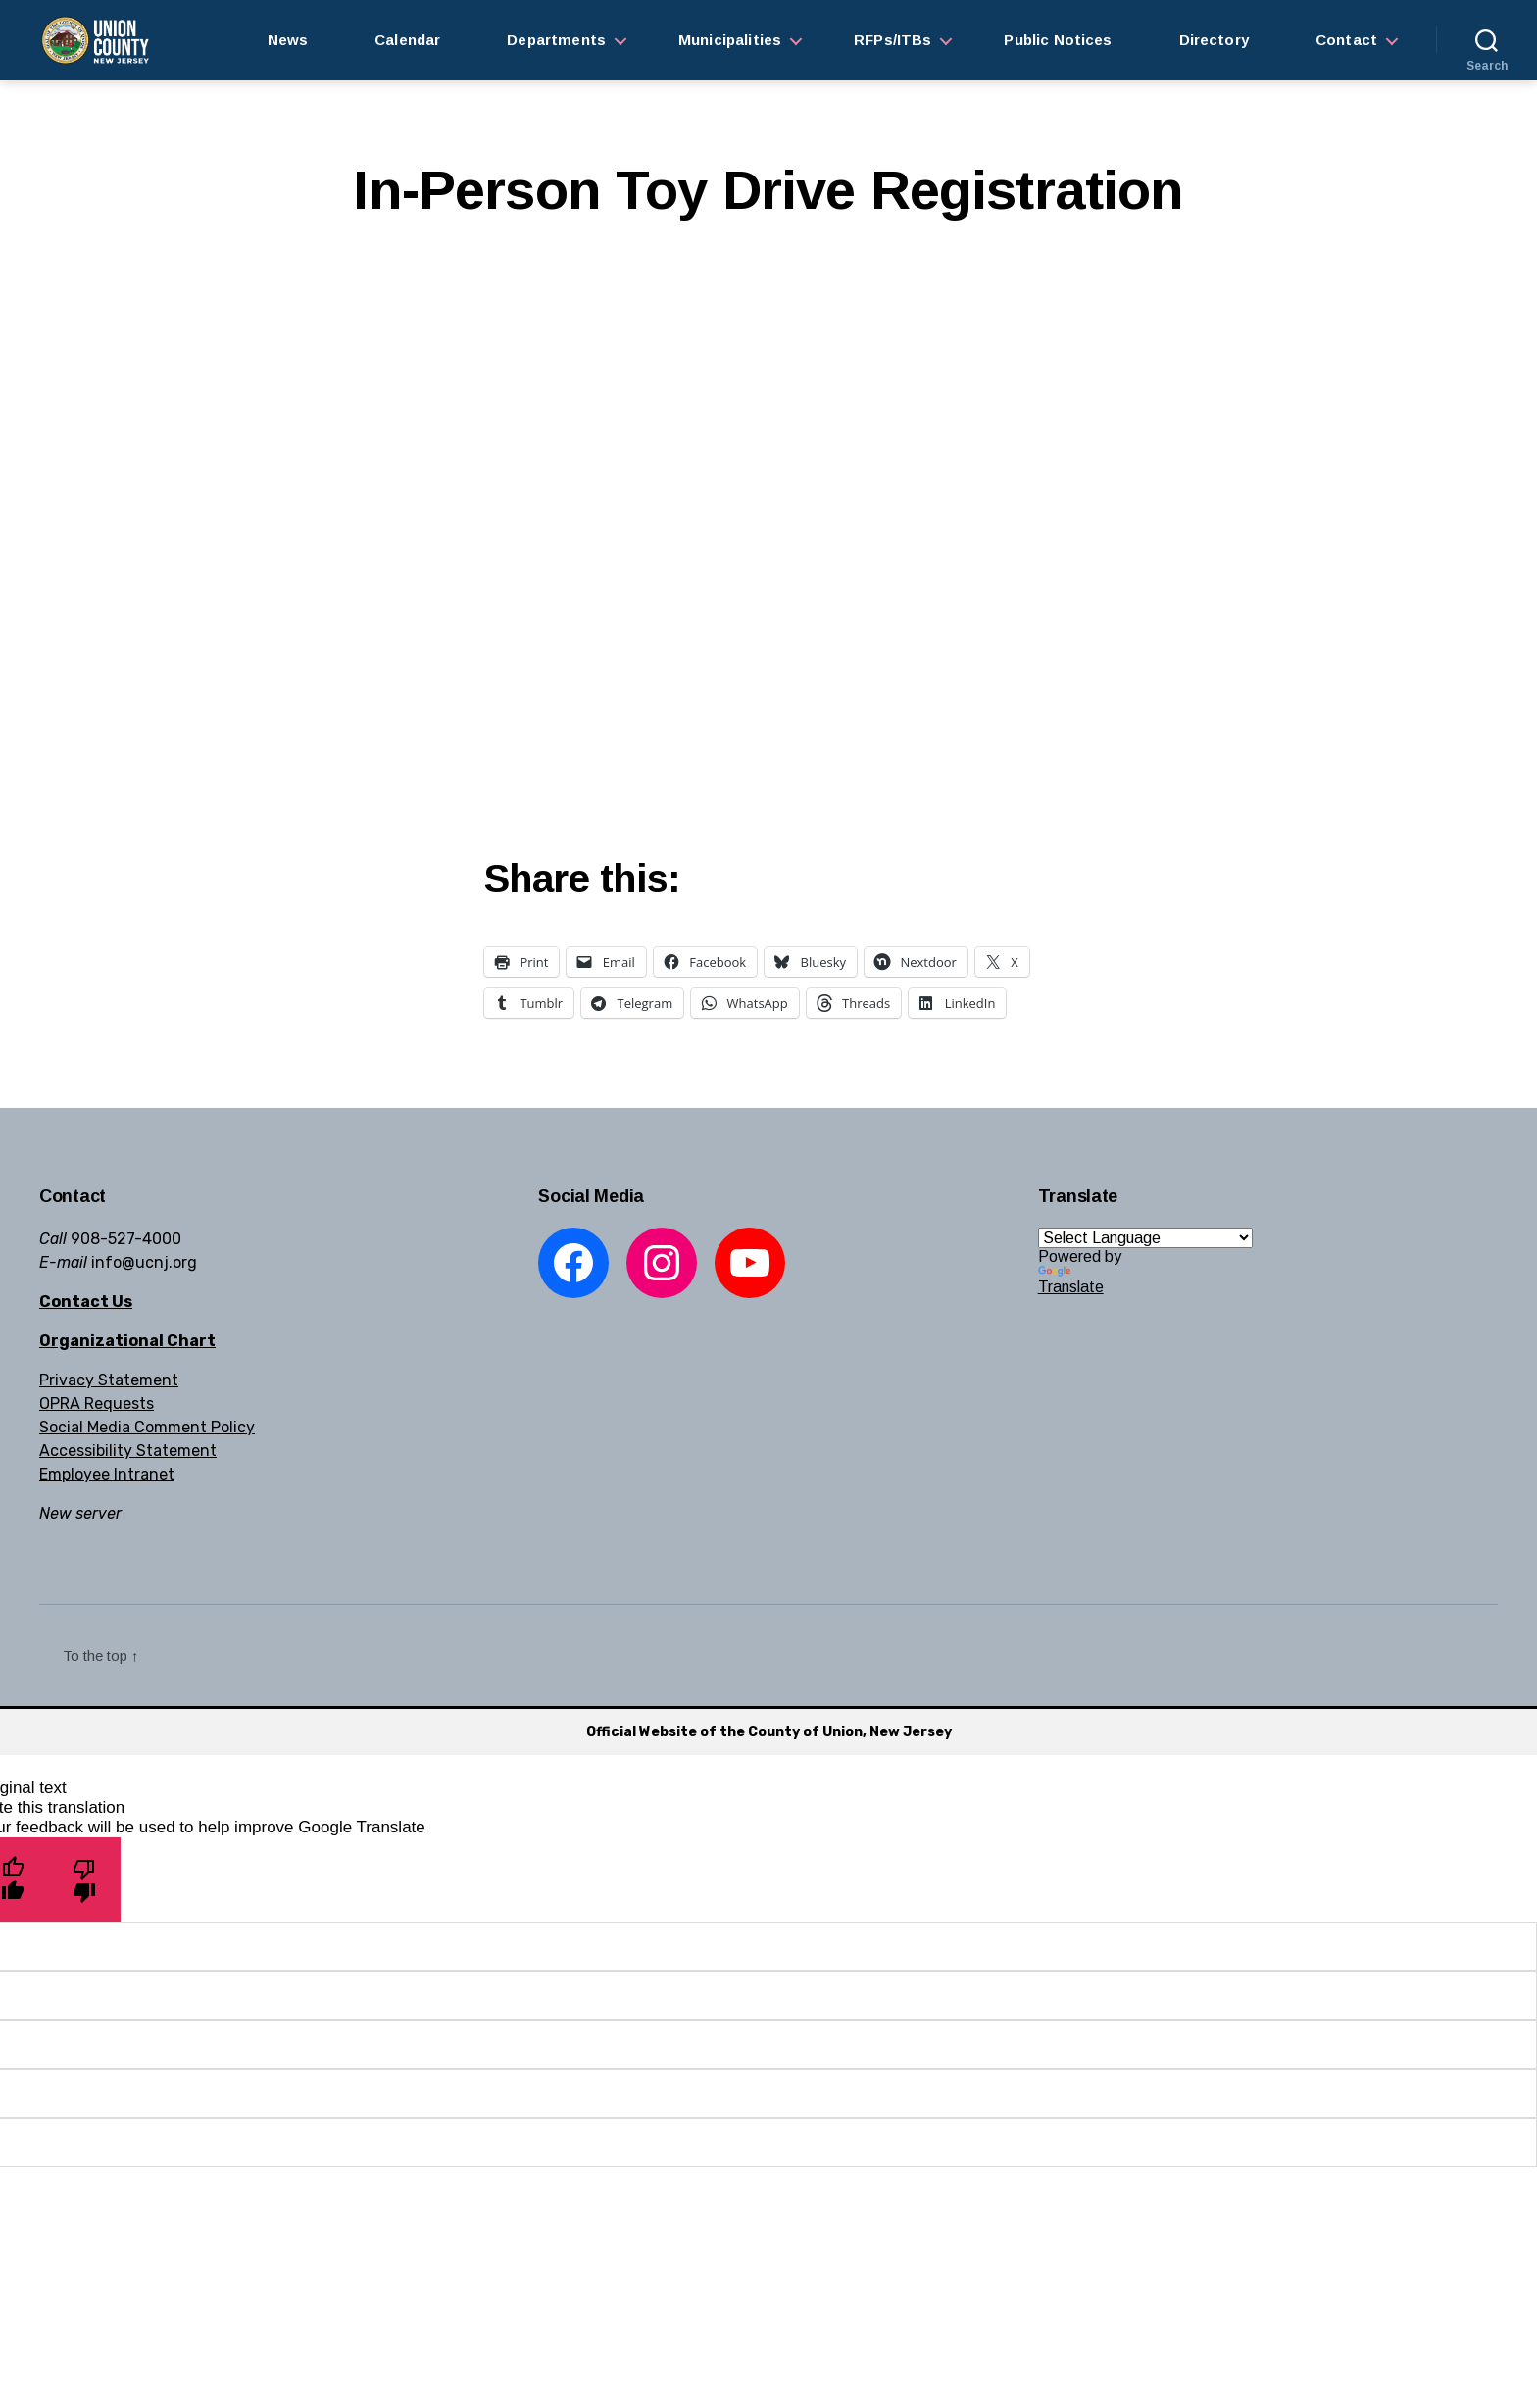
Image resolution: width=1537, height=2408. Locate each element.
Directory (1214, 39)
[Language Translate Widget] (1145, 1238)
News (288, 39)
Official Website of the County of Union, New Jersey (769, 1732)
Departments (556, 39)
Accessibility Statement (128, 1450)
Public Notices (1058, 39)
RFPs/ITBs (892, 39)
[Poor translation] (85, 1879)
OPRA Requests (96, 1403)
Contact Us (85, 1301)
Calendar (407, 39)
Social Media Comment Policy (147, 1427)
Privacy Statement (108, 1380)
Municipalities (729, 39)
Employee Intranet (106, 1474)
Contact (1346, 39)
